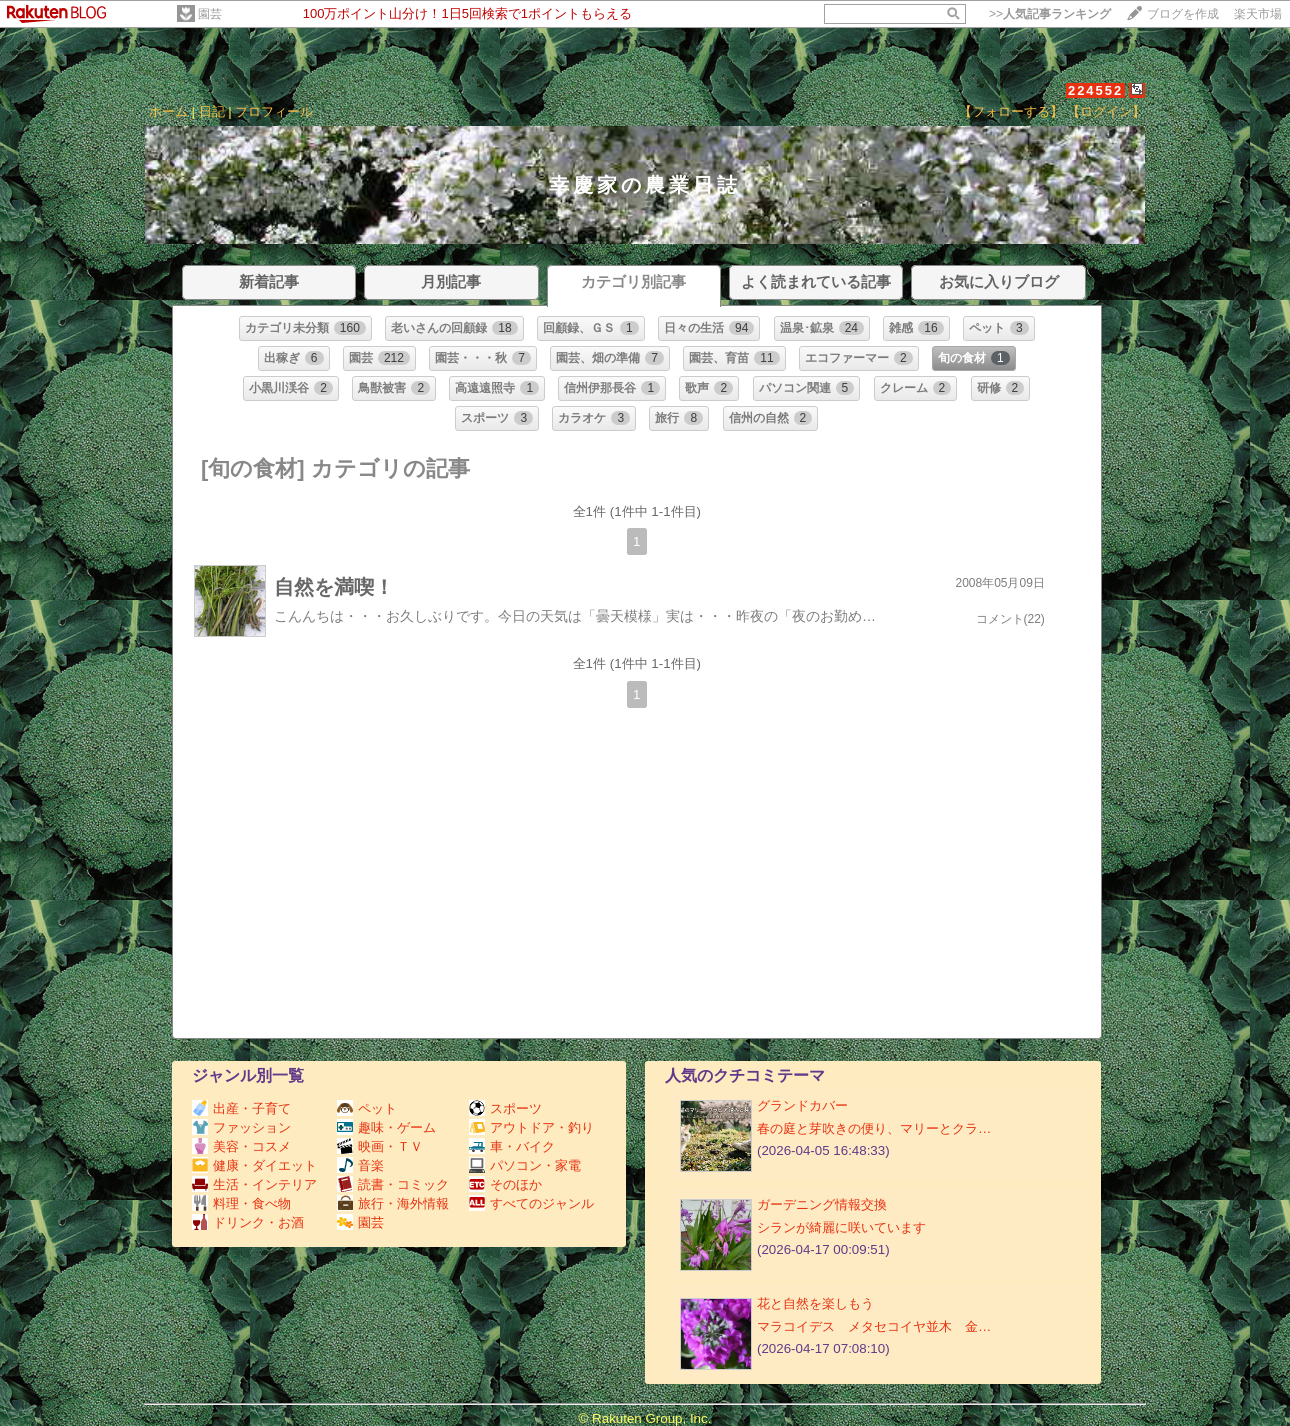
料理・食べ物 (241, 1203)
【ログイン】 (1106, 111)
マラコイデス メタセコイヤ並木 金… (874, 1326)
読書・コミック (393, 1184)
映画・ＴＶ (380, 1146)
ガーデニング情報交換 (822, 1204)
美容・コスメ (241, 1146)
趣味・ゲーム (386, 1127)
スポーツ (505, 1108)
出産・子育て (241, 1108)
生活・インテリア (254, 1184)
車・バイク (512, 1146)
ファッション (241, 1127)
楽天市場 (1258, 14)
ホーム (168, 111)
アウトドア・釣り (531, 1127)
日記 (212, 111)
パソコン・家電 (525, 1165)
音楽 (360, 1165)
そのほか (505, 1184)
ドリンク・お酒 (248, 1222)
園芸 (210, 14)
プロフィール (274, 111)
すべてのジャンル (531, 1203)
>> (1050, 14)
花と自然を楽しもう (815, 1303)
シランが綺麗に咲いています (841, 1227)
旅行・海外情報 (393, 1203)
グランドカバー (802, 1105)
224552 (1095, 90)
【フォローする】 (1011, 111)
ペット (367, 1108)
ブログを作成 (1183, 14)
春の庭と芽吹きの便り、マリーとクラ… (874, 1128)
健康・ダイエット (254, 1165)
